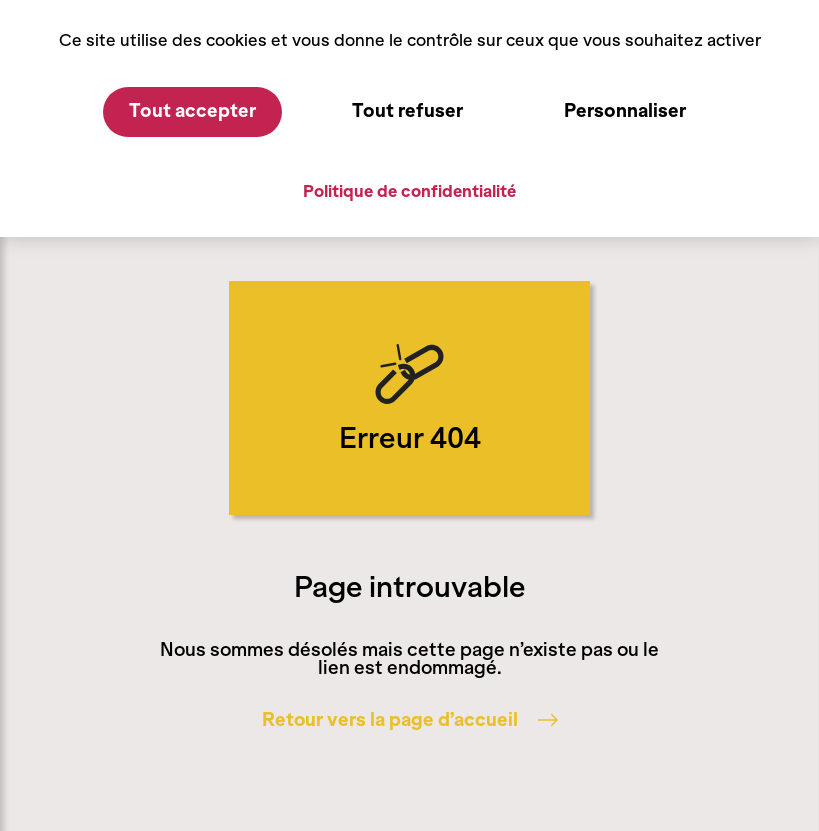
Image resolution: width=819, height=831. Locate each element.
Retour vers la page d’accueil (410, 720)
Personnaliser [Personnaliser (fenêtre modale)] (625, 111)
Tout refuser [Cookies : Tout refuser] (407, 111)
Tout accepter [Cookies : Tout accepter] (192, 111)
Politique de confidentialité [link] (409, 191)
